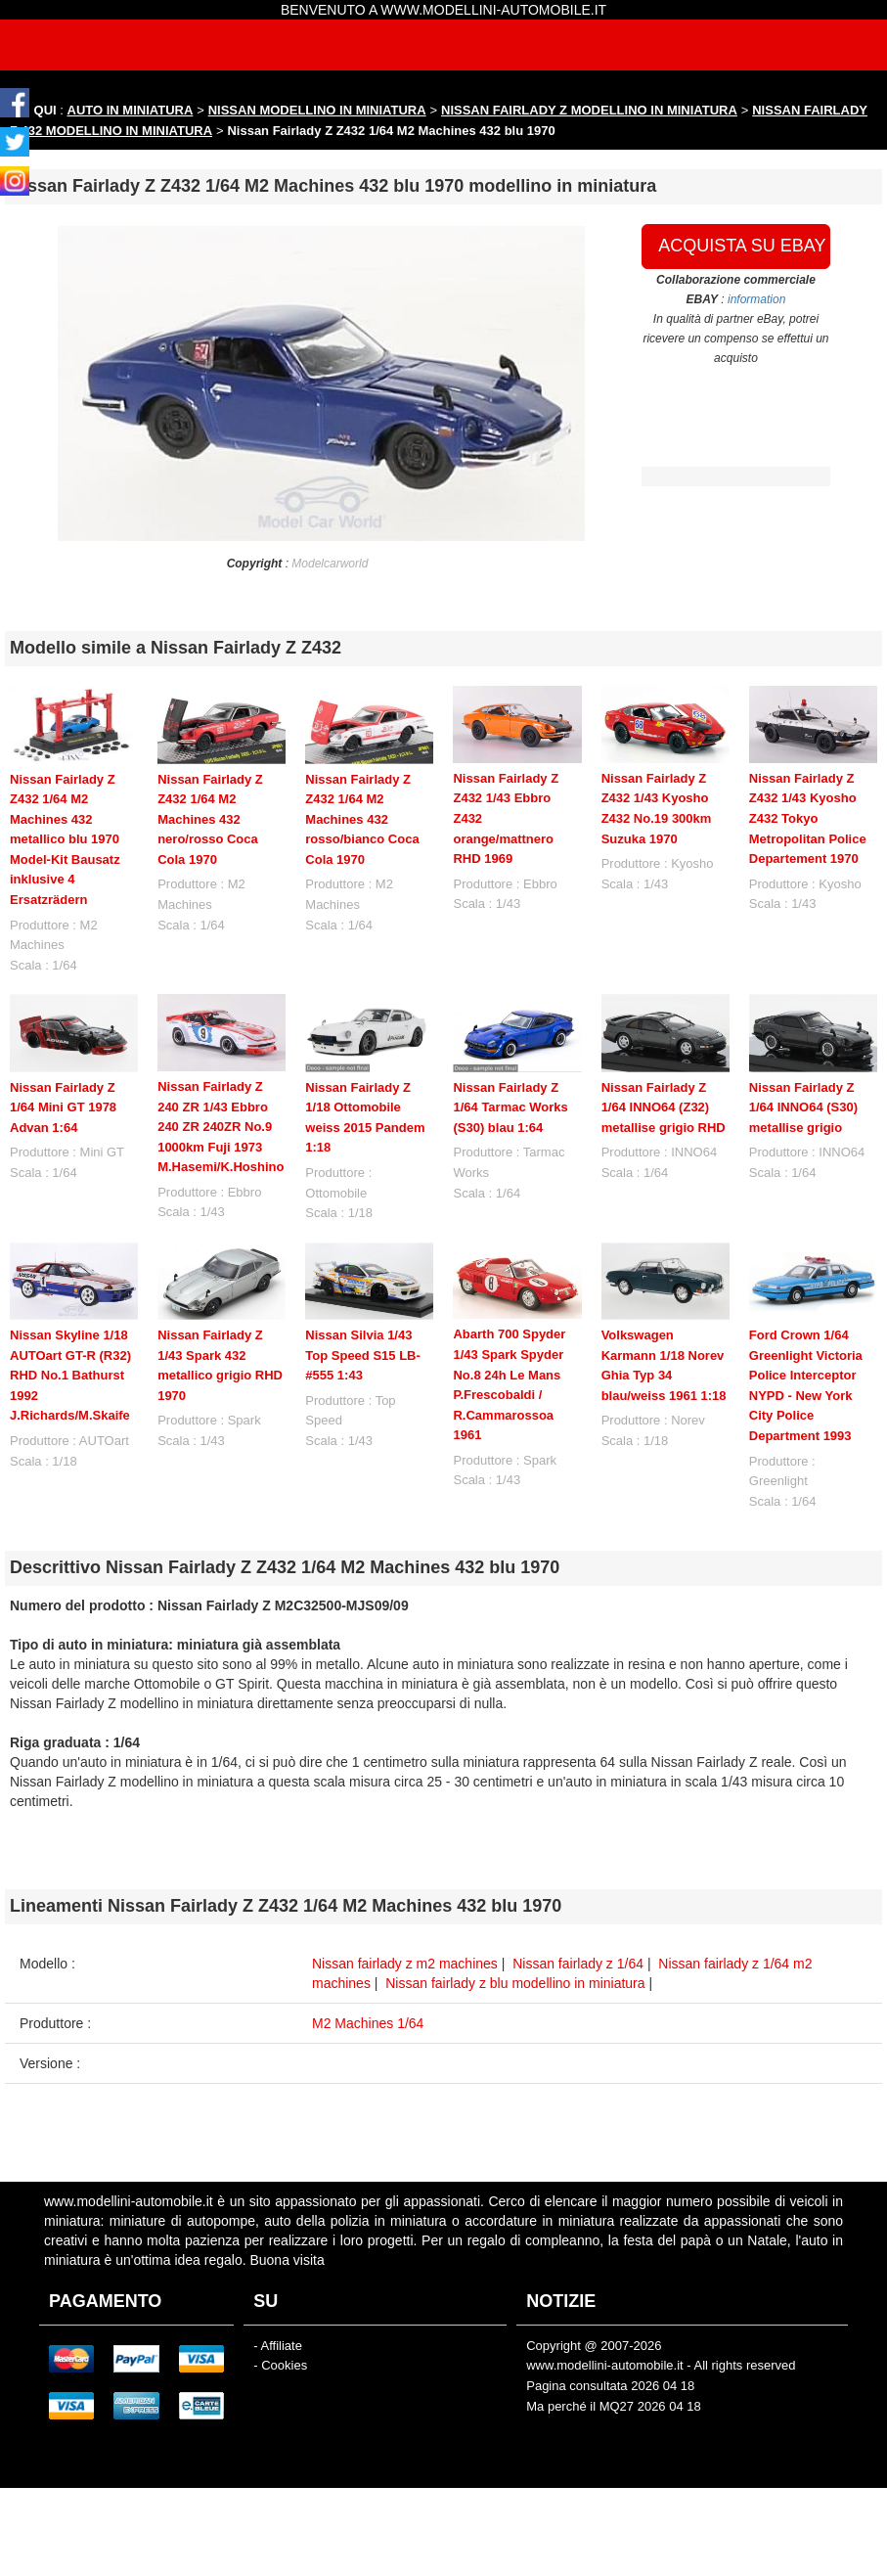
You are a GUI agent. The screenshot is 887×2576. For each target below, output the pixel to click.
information (756, 299)
